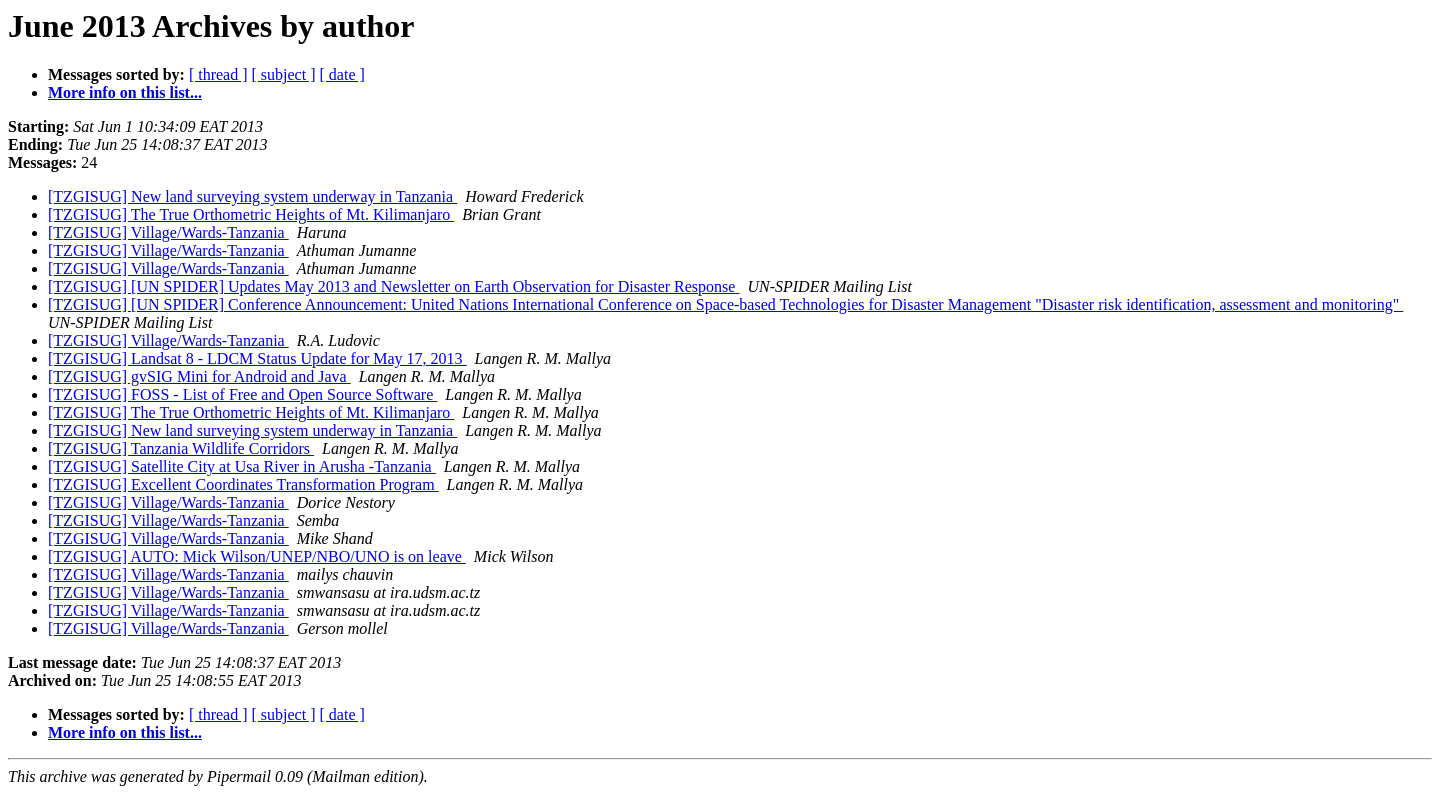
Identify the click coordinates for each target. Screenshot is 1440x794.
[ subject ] (284, 74)
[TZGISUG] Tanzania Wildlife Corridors (181, 448)
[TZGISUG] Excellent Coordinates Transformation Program (243, 484)
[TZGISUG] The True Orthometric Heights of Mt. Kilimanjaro (251, 214)
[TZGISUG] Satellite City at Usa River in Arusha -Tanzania (242, 466)
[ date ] (342, 74)
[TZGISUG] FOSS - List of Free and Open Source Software (242, 394)
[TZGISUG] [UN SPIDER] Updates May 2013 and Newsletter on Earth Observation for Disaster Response (393, 286)
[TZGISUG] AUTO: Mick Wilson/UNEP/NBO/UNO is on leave (257, 556)
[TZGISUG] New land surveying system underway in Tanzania (252, 196)
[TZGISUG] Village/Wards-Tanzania (168, 232)
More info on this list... (125, 92)
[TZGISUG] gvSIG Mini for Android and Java (199, 376)
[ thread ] (218, 74)
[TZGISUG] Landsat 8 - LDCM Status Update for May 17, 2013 (257, 358)
